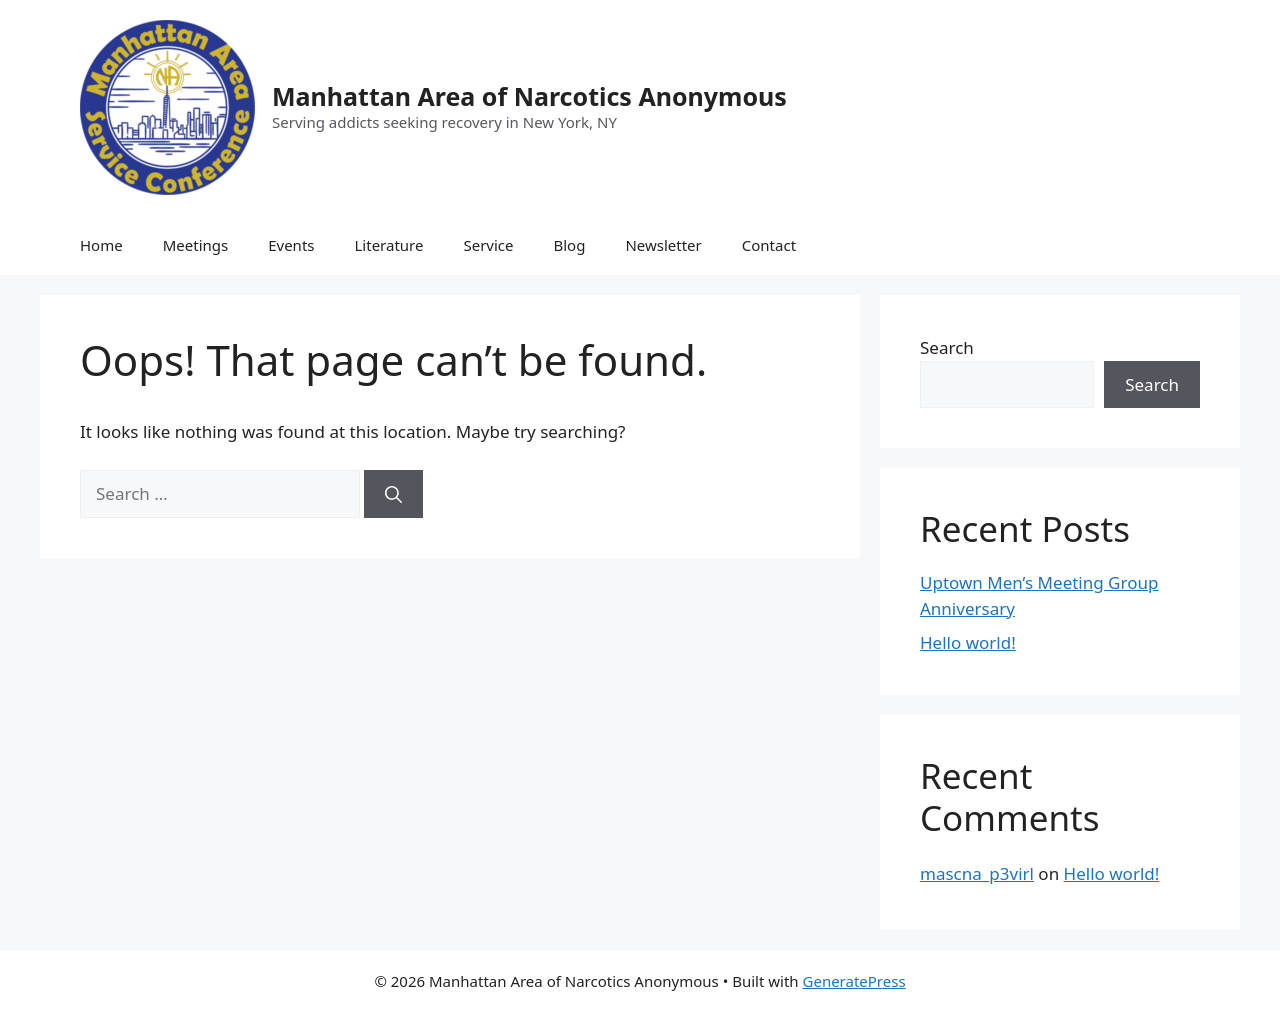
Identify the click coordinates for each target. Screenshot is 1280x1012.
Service (488, 245)
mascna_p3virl (977, 873)
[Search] (393, 494)
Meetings (196, 245)
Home (101, 245)
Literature (388, 245)
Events (291, 245)
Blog (570, 245)
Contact (769, 245)
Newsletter (663, 245)
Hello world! (968, 642)
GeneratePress (854, 981)
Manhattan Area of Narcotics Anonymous (529, 96)
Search (947, 347)
